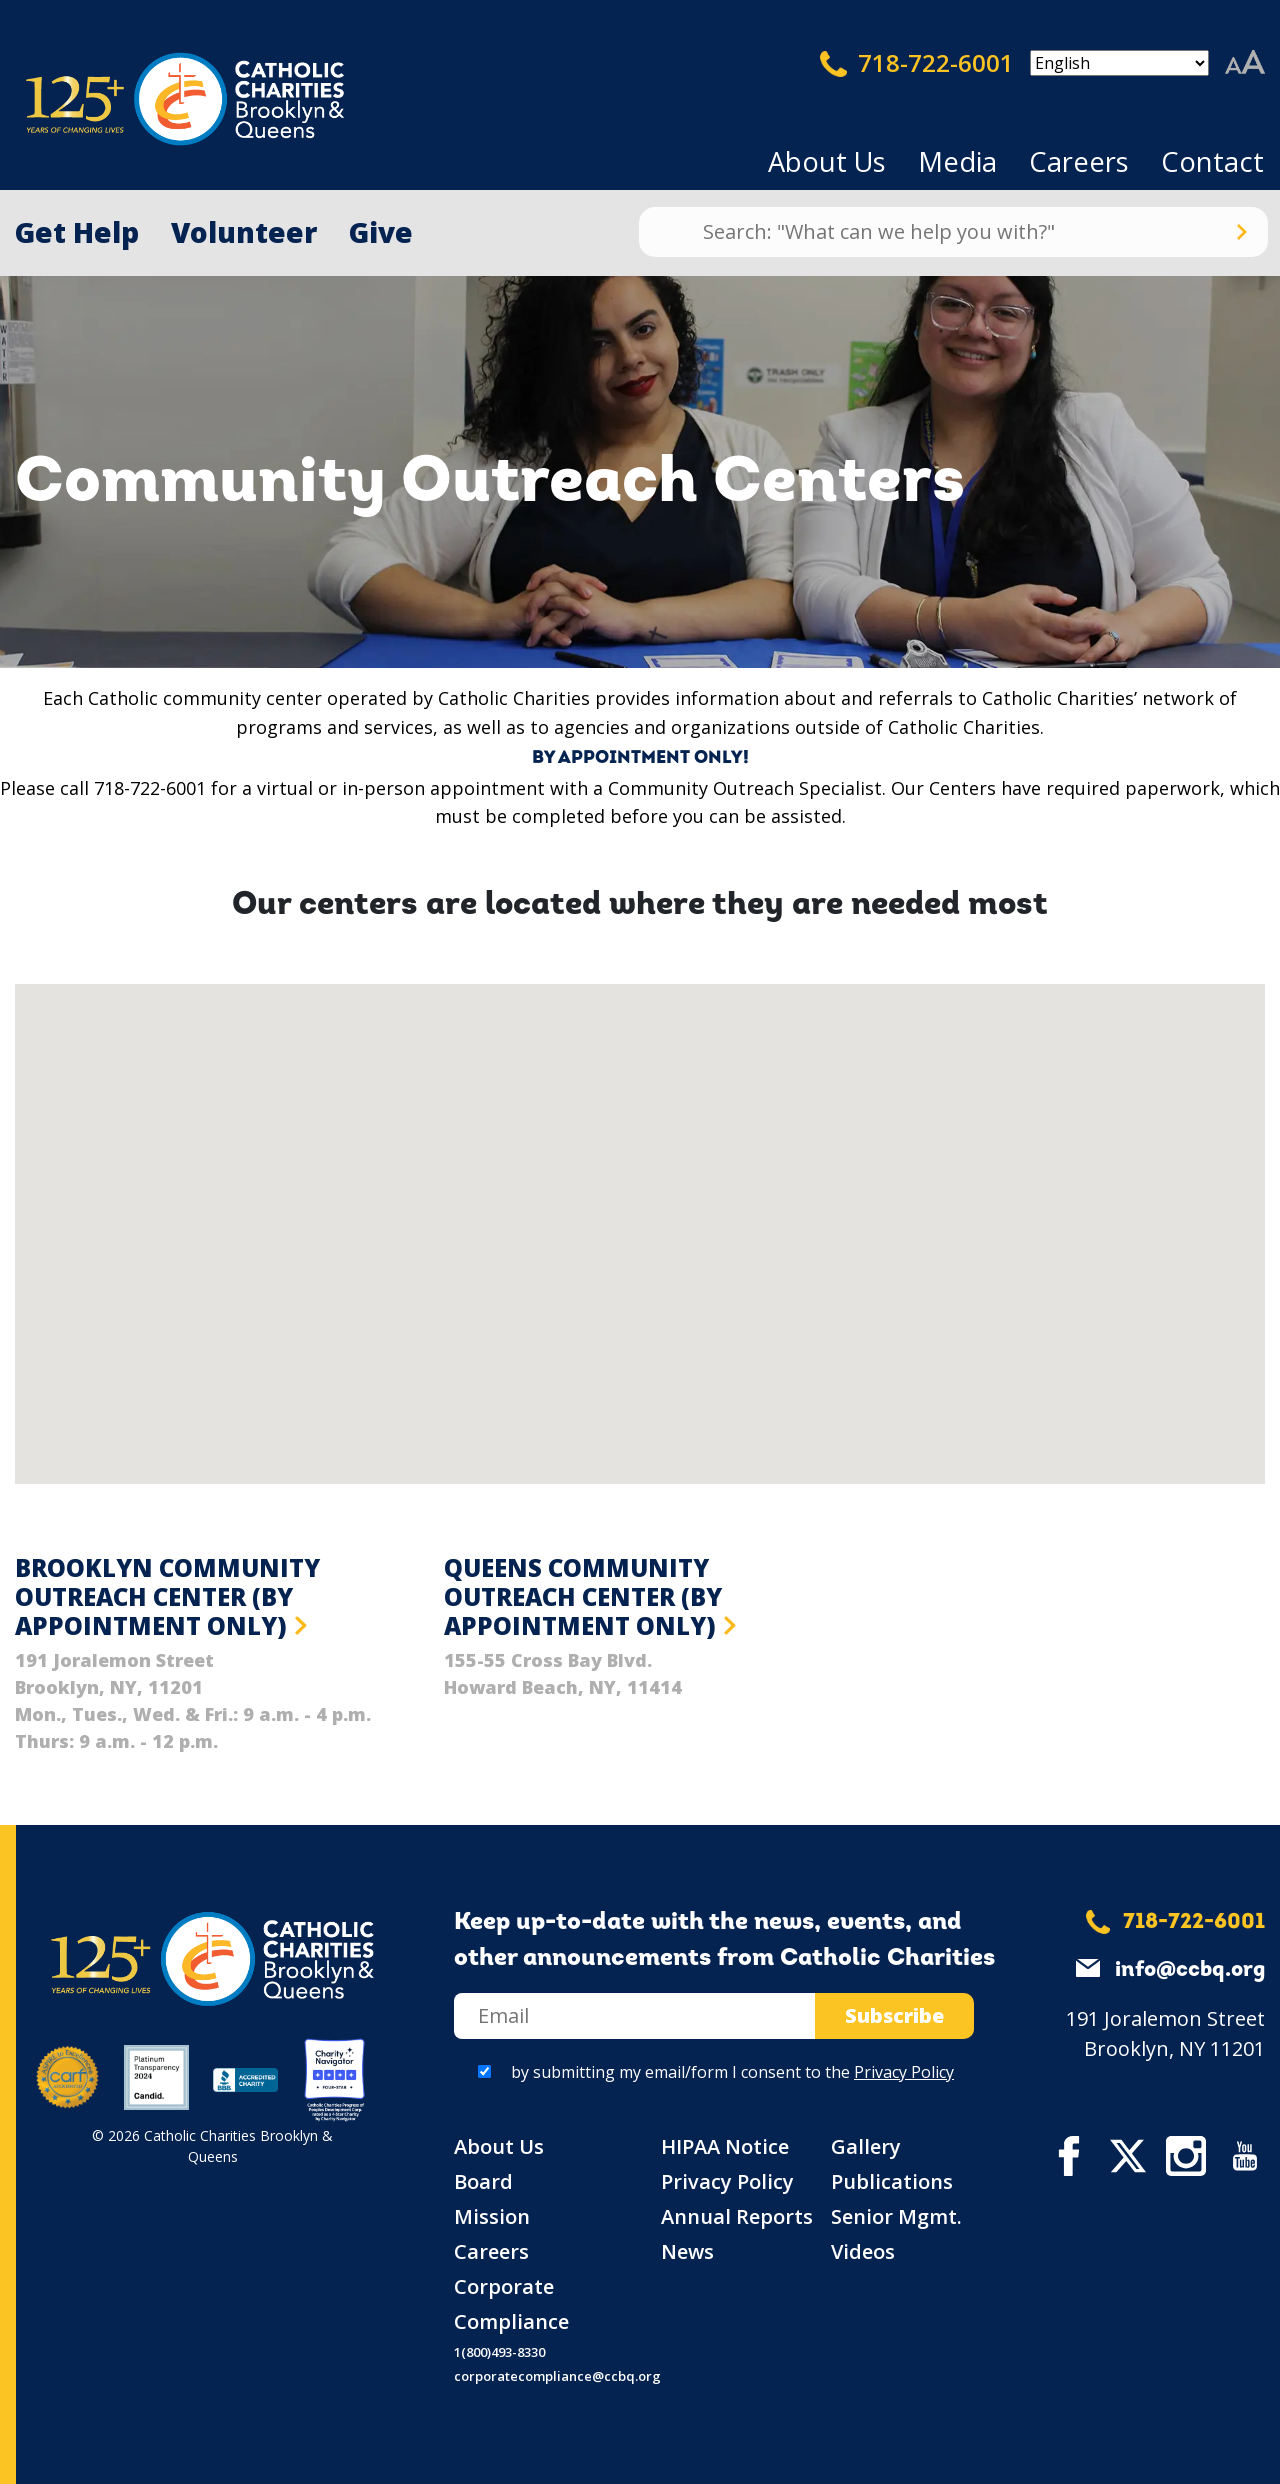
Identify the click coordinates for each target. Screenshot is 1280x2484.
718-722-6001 (917, 63)
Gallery (866, 2146)
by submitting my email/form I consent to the (732, 2072)
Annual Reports (737, 2216)
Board (483, 2181)
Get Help (77, 232)
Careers (1079, 161)
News (687, 2251)
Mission (492, 2216)
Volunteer (244, 232)
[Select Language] (1119, 63)
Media (957, 161)
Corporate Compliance (511, 2304)
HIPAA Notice (725, 2146)
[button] (565, 1196)
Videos (863, 2251)
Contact (1212, 161)
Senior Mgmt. (896, 2216)
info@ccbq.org (1190, 1970)
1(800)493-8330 (499, 2352)
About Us (827, 161)
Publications (892, 2181)
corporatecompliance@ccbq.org (557, 2376)
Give (381, 232)
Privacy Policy (904, 2072)
